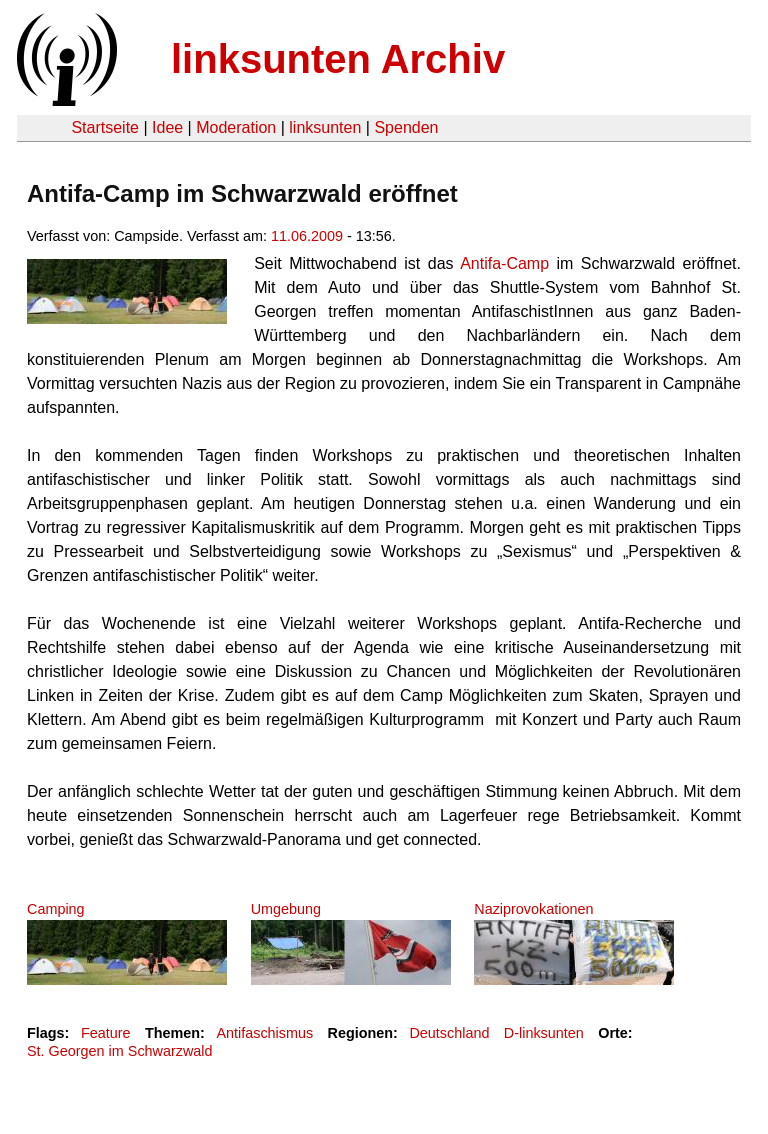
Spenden (406, 127)
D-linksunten (544, 1033)
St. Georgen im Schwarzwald (120, 1051)
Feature (106, 1033)
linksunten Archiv (338, 59)
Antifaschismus (264, 1033)
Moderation (236, 127)
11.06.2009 (307, 236)
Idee (167, 127)
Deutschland (449, 1033)
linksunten (325, 127)
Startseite (105, 127)
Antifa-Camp (504, 263)
